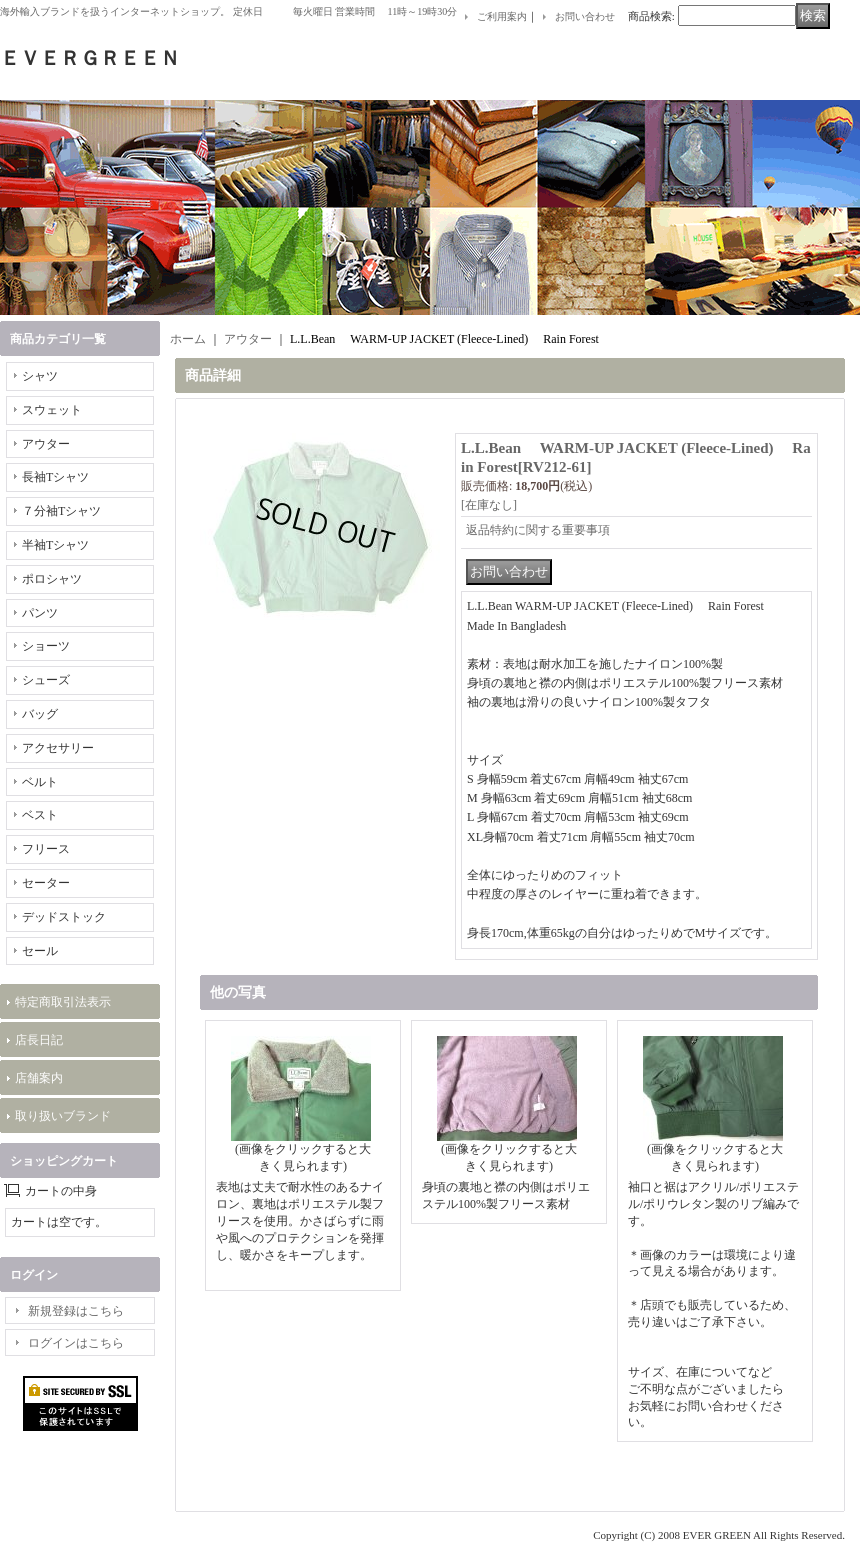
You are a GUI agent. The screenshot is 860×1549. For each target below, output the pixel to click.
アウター (46, 444)
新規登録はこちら (76, 1311)
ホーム (188, 339)
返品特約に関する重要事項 (538, 530)
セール (40, 951)
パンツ (40, 613)
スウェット (52, 410)
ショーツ (46, 646)
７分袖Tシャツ (61, 511)
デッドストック (64, 917)
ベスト (40, 815)
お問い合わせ (585, 16)
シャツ (40, 376)
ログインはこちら (76, 1343)
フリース (46, 849)
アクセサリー (58, 748)
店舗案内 (39, 1078)
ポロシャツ (52, 579)
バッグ (40, 714)
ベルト (40, 782)
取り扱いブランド (63, 1116)
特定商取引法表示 (63, 1002)
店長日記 (39, 1040)
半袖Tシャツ (55, 545)
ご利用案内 (502, 16)
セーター (46, 883)
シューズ (46, 680)
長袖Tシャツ (55, 477)
